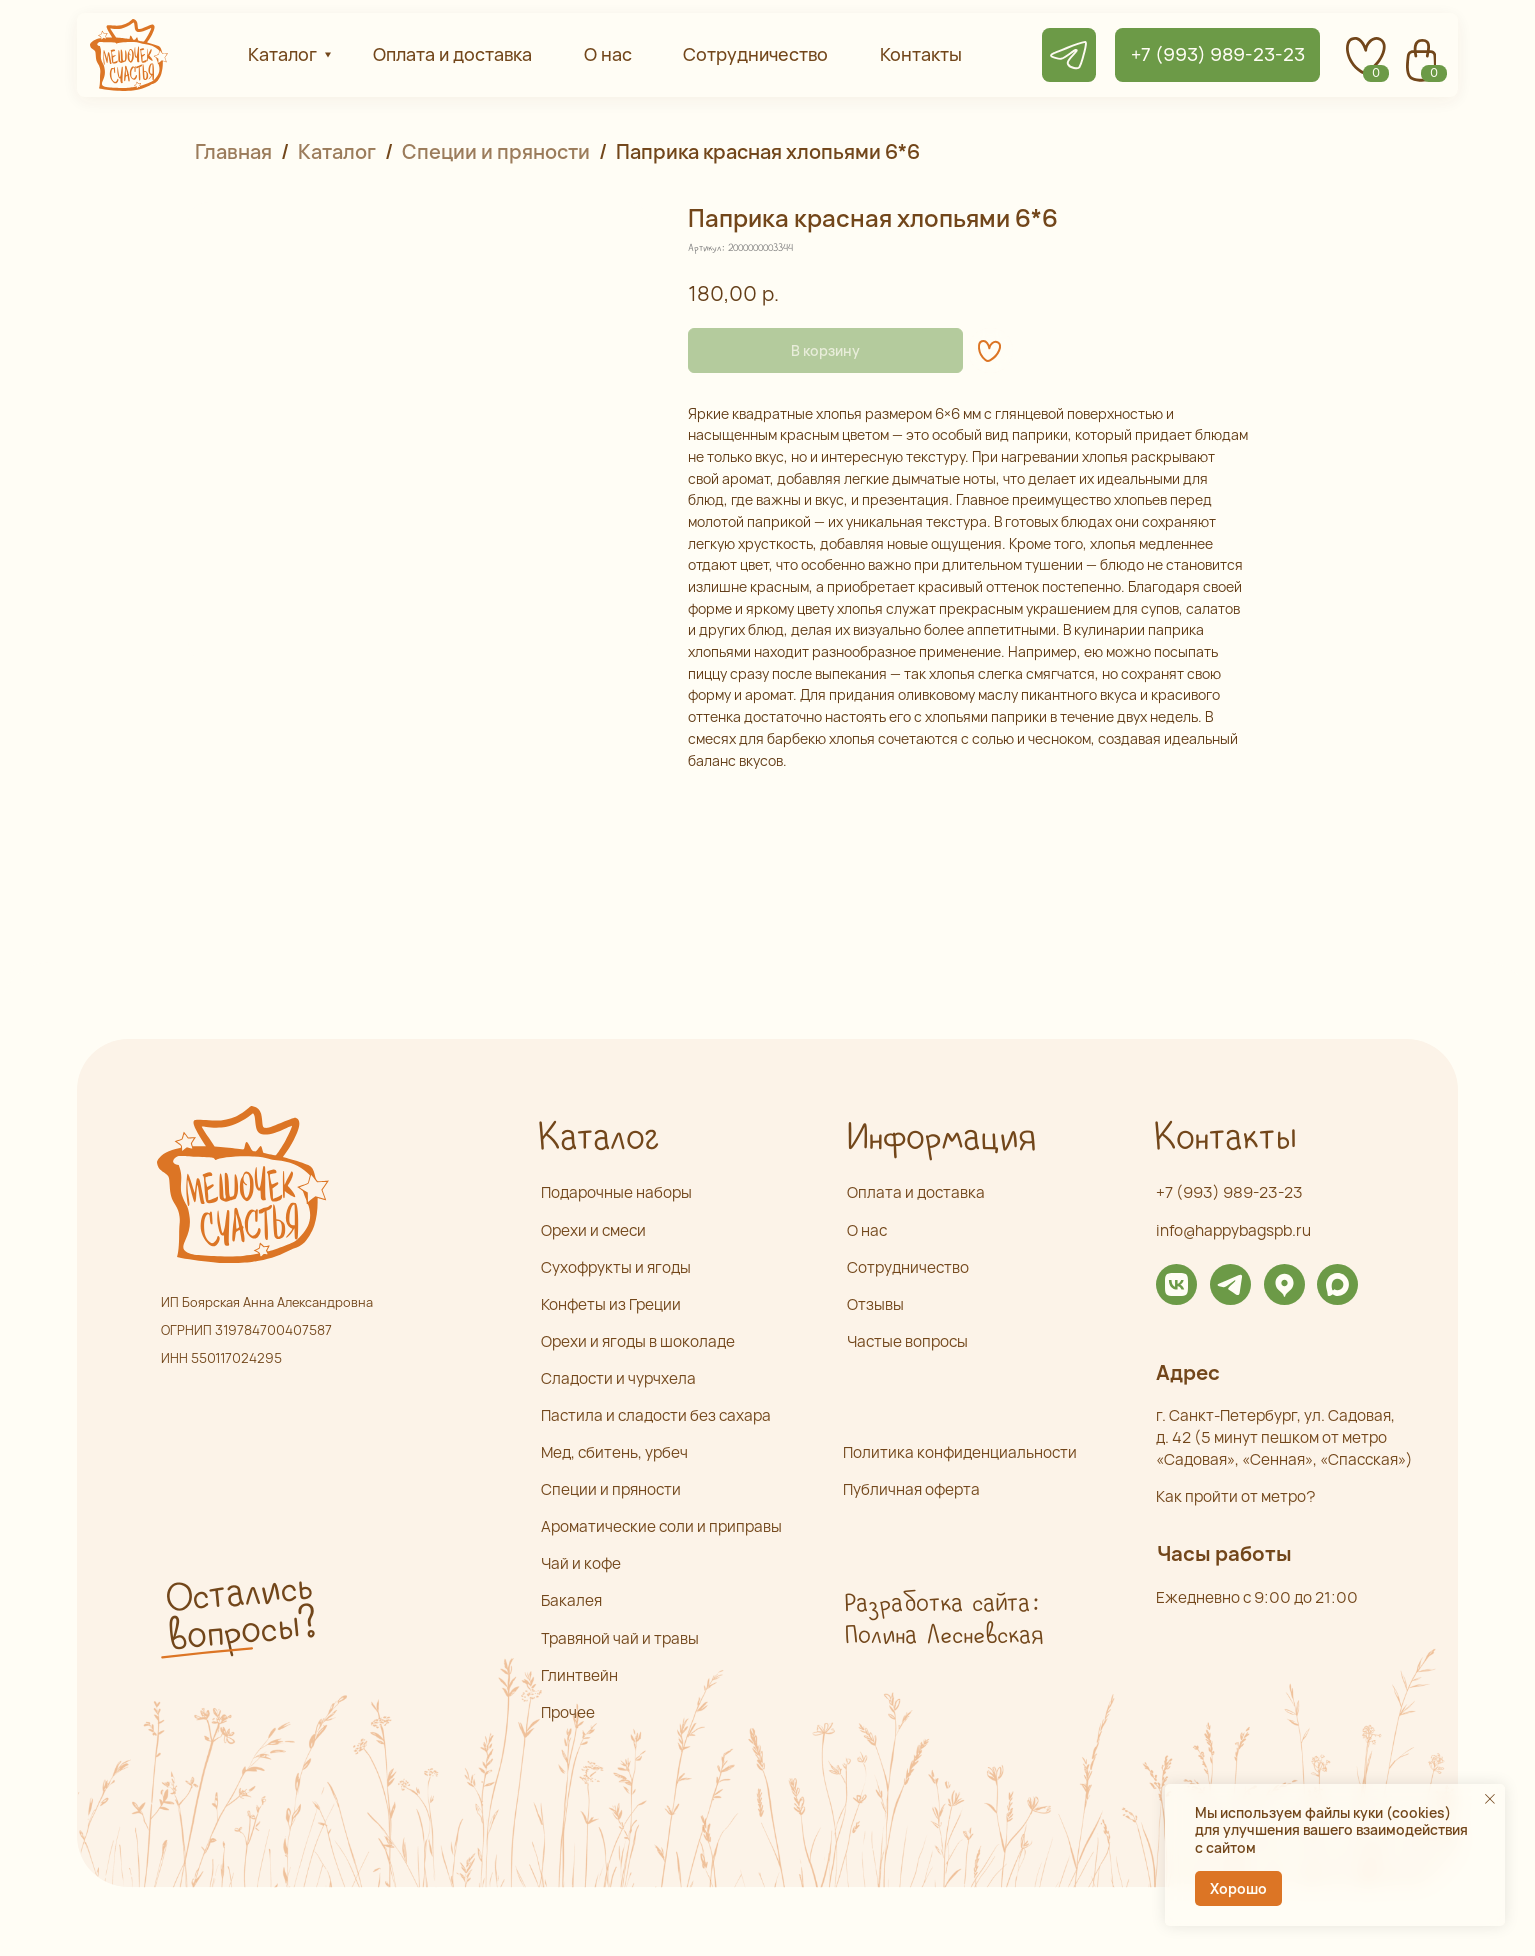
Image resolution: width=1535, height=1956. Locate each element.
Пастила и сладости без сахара (656, 1415)
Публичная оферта (911, 1489)
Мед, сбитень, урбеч (614, 1452)
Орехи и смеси (593, 1230)
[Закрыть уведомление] (1490, 1799)
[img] (1176, 1284)
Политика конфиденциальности (960, 1452)
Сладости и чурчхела (618, 1378)
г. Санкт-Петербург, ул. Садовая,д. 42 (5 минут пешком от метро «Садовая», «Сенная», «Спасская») (1284, 1437)
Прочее (568, 1712)
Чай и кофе (581, 1563)
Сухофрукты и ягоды (616, 1267)
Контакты (1224, 1138)
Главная (233, 151)
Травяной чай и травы (620, 1638)
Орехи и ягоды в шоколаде (638, 1341)
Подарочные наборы (616, 1192)
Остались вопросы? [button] (241, 1613)
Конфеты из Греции (611, 1304)
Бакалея (571, 1600)
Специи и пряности (496, 151)
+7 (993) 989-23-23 (1229, 1192)
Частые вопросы (907, 1341)
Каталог (337, 151)
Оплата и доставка (916, 1192)
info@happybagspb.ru (1233, 1230)
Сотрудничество (908, 1267)
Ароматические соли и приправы (661, 1526)
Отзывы (875, 1304)
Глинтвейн (579, 1675)
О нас (867, 1230)
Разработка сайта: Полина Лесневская (943, 1620)
